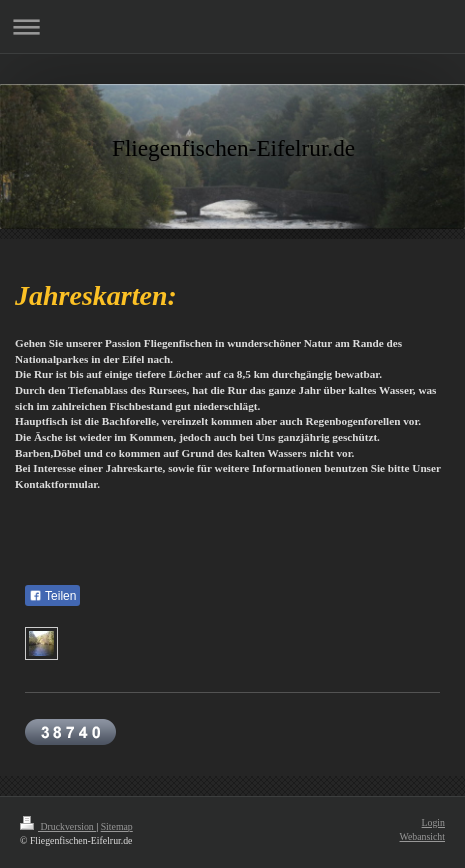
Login (433, 822)
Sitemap (117, 826)
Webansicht (422, 836)
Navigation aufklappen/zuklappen (232, 26)
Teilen (52, 596)
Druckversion (58, 826)
